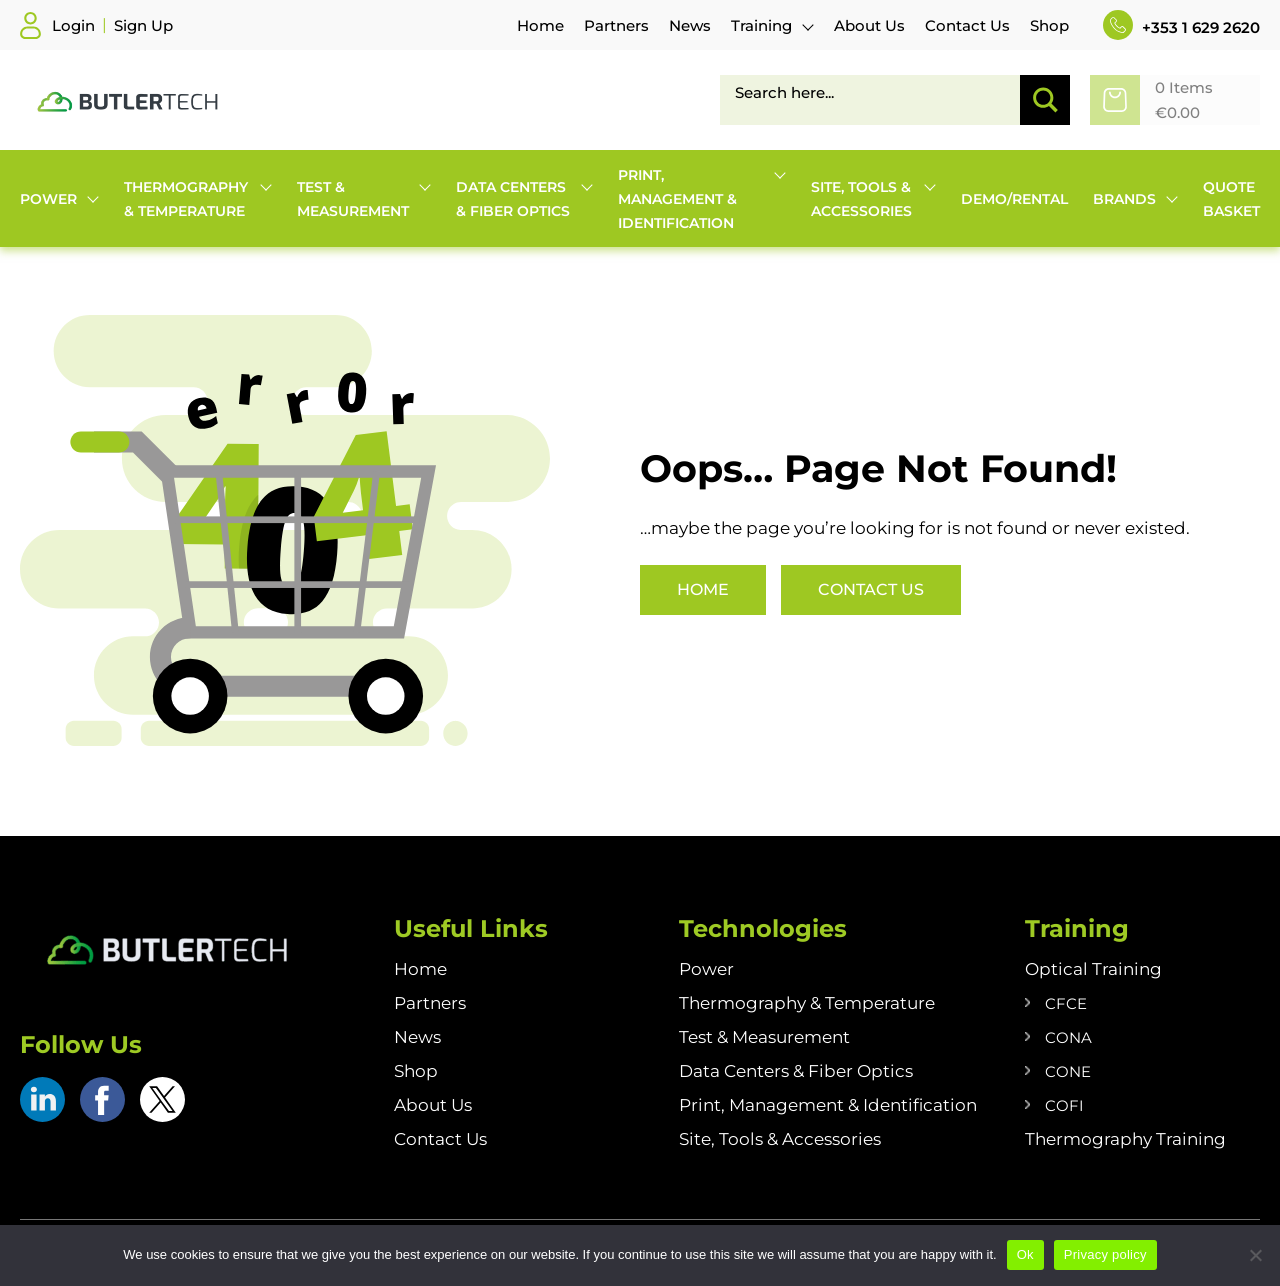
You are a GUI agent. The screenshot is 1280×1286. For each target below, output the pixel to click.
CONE (1068, 1071)
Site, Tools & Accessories (780, 1139)
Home (703, 589)
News (417, 1037)
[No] (1255, 1255)
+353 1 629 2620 (1181, 27)
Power (706, 969)
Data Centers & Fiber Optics (796, 1071)
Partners (430, 1003)
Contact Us (871, 589)
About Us (433, 1105)
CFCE (1066, 1003)
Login (73, 25)
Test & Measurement (764, 1037)
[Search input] (877, 92)
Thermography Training (1125, 1139)
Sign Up (143, 25)
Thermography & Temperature (807, 1003)
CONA (1068, 1037)
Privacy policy (1105, 1254)
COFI (1064, 1105)
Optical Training (1093, 969)
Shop (416, 1071)
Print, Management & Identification (828, 1105)
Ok (1025, 1254)
